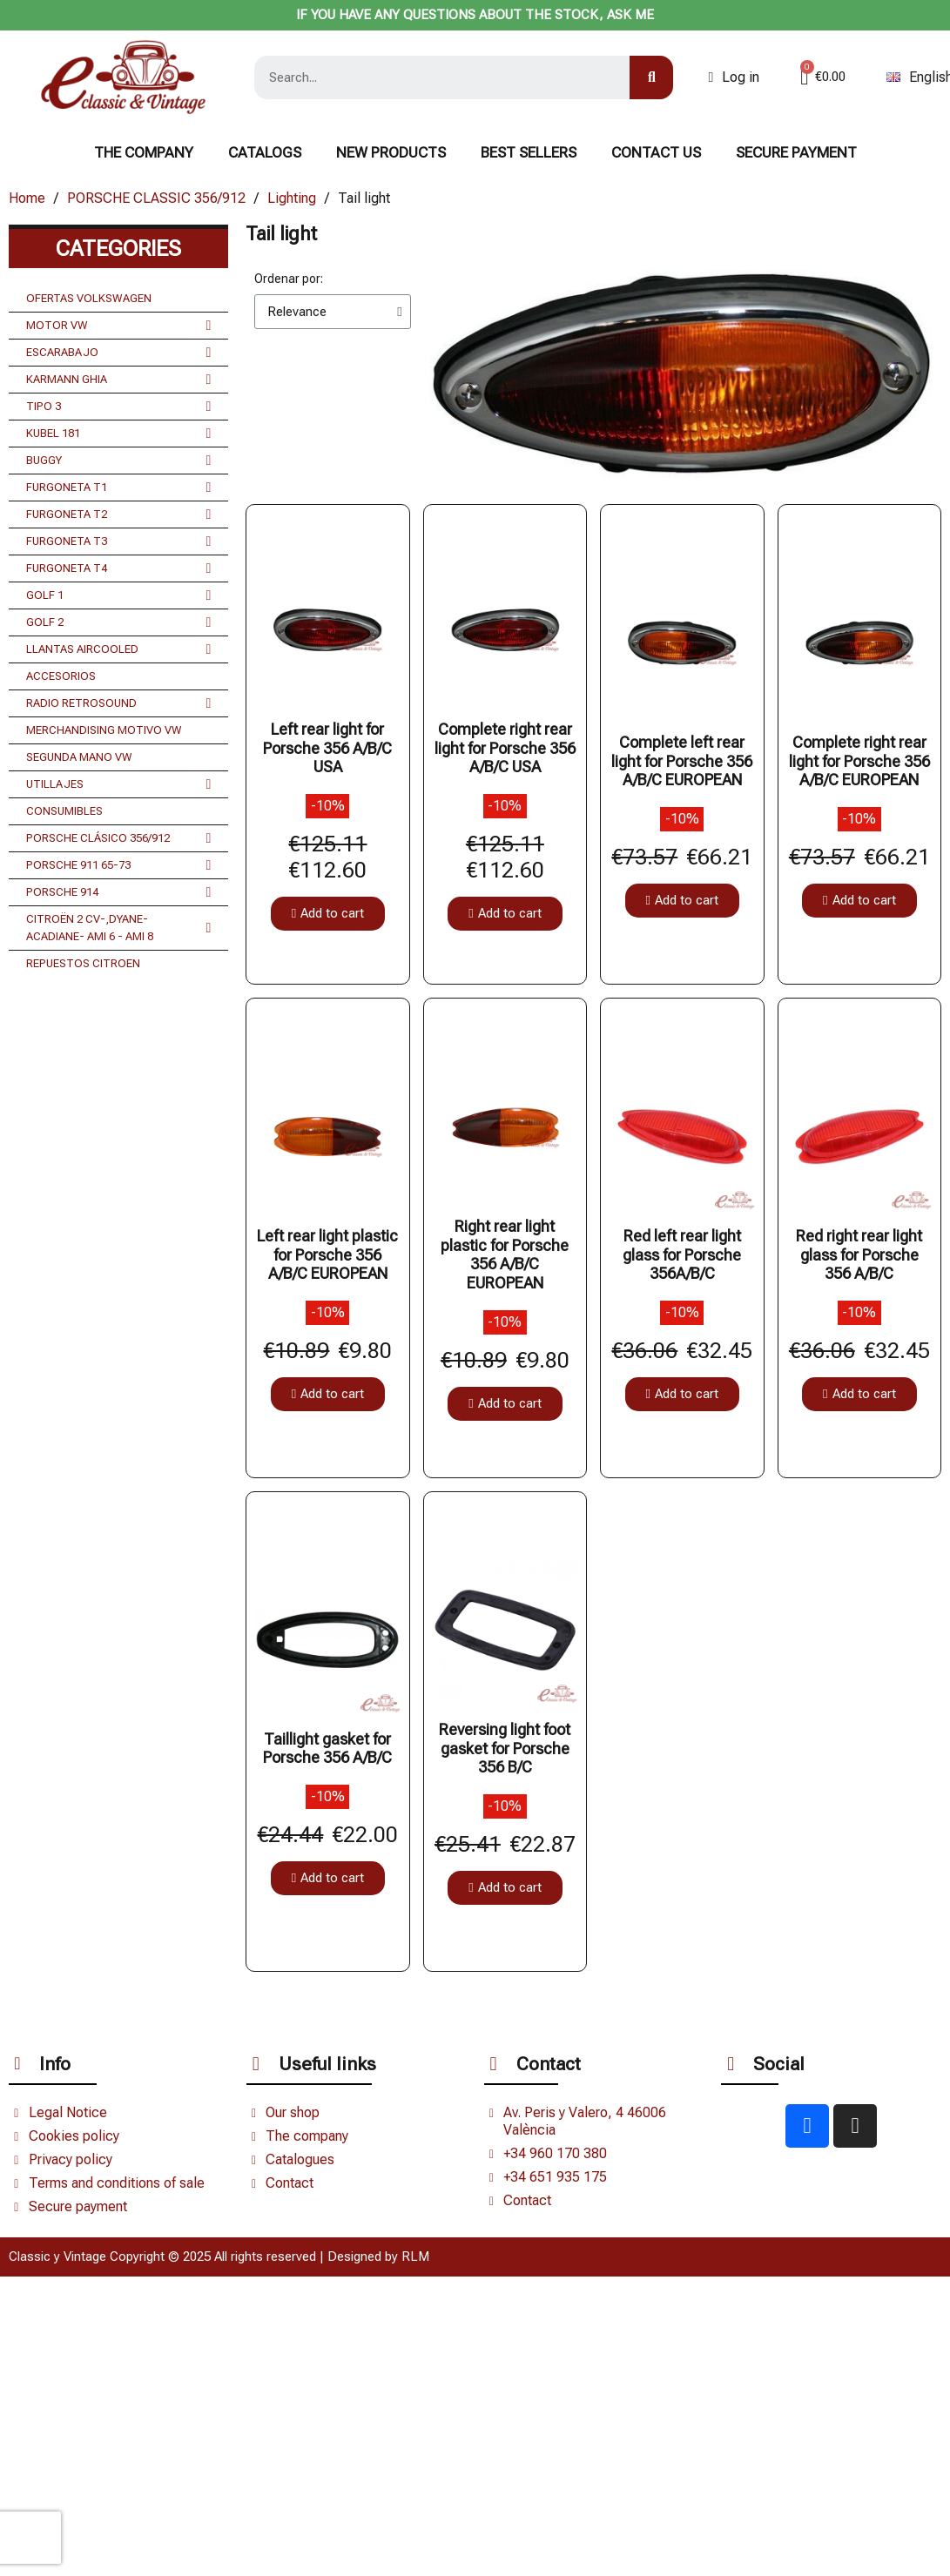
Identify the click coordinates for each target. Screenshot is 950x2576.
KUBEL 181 (118, 433)
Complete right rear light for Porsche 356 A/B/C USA (505, 748)
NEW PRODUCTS (391, 152)
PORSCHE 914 (118, 892)
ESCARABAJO (118, 353)
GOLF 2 (118, 622)
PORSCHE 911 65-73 (118, 865)
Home (27, 198)
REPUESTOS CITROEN (83, 963)
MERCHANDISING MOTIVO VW (104, 729)
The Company (143, 152)
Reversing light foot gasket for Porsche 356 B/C (504, 1748)
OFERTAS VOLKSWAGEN (89, 298)
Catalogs (264, 152)
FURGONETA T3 (118, 541)
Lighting (291, 198)
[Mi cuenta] (734, 77)
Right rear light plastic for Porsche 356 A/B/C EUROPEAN (505, 1254)
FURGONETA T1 (118, 487)
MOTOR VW (118, 326)
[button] (328, 914)
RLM (415, 2256)
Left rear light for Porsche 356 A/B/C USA (327, 748)
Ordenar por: (288, 279)
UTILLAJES (118, 784)
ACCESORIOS (61, 676)
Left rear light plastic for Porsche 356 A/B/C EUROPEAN (327, 1254)
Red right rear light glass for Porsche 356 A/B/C (859, 1254)
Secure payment (796, 152)
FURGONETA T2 (118, 514)
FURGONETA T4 (118, 568)
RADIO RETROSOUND (118, 703)
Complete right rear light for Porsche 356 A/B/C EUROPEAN (859, 761)
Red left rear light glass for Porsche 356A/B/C (682, 1254)
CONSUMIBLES (64, 810)
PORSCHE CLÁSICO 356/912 (118, 838)
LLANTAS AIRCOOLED (118, 649)
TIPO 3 (118, 406)
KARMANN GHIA (118, 380)
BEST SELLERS (528, 152)
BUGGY (118, 460)
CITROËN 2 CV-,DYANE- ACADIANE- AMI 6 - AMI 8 (118, 928)
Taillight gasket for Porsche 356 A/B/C (327, 1748)
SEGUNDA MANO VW (79, 756)
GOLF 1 (118, 595)
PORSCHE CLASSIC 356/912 (156, 198)
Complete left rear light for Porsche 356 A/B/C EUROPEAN (681, 761)
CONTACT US (656, 152)
